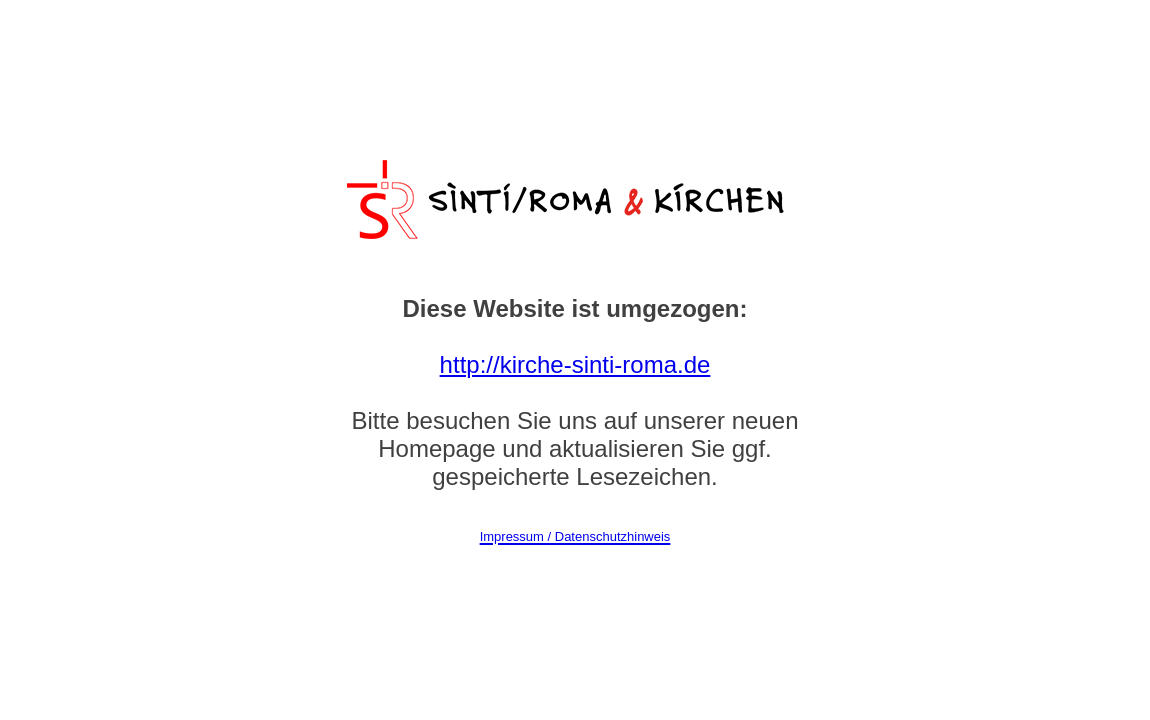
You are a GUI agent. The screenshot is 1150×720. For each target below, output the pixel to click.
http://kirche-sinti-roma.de (575, 364)
